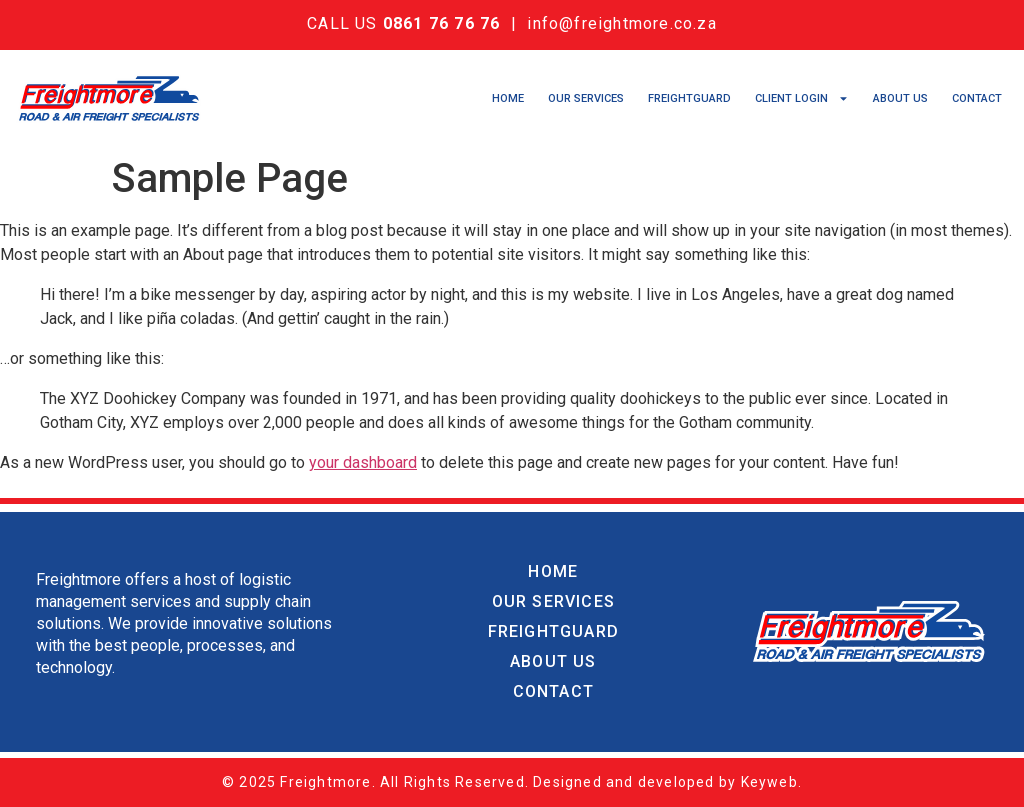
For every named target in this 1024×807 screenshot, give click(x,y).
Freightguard (689, 98)
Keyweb (769, 782)
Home (508, 98)
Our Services (586, 98)
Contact (977, 98)
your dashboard (363, 462)
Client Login (802, 99)
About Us (900, 98)
